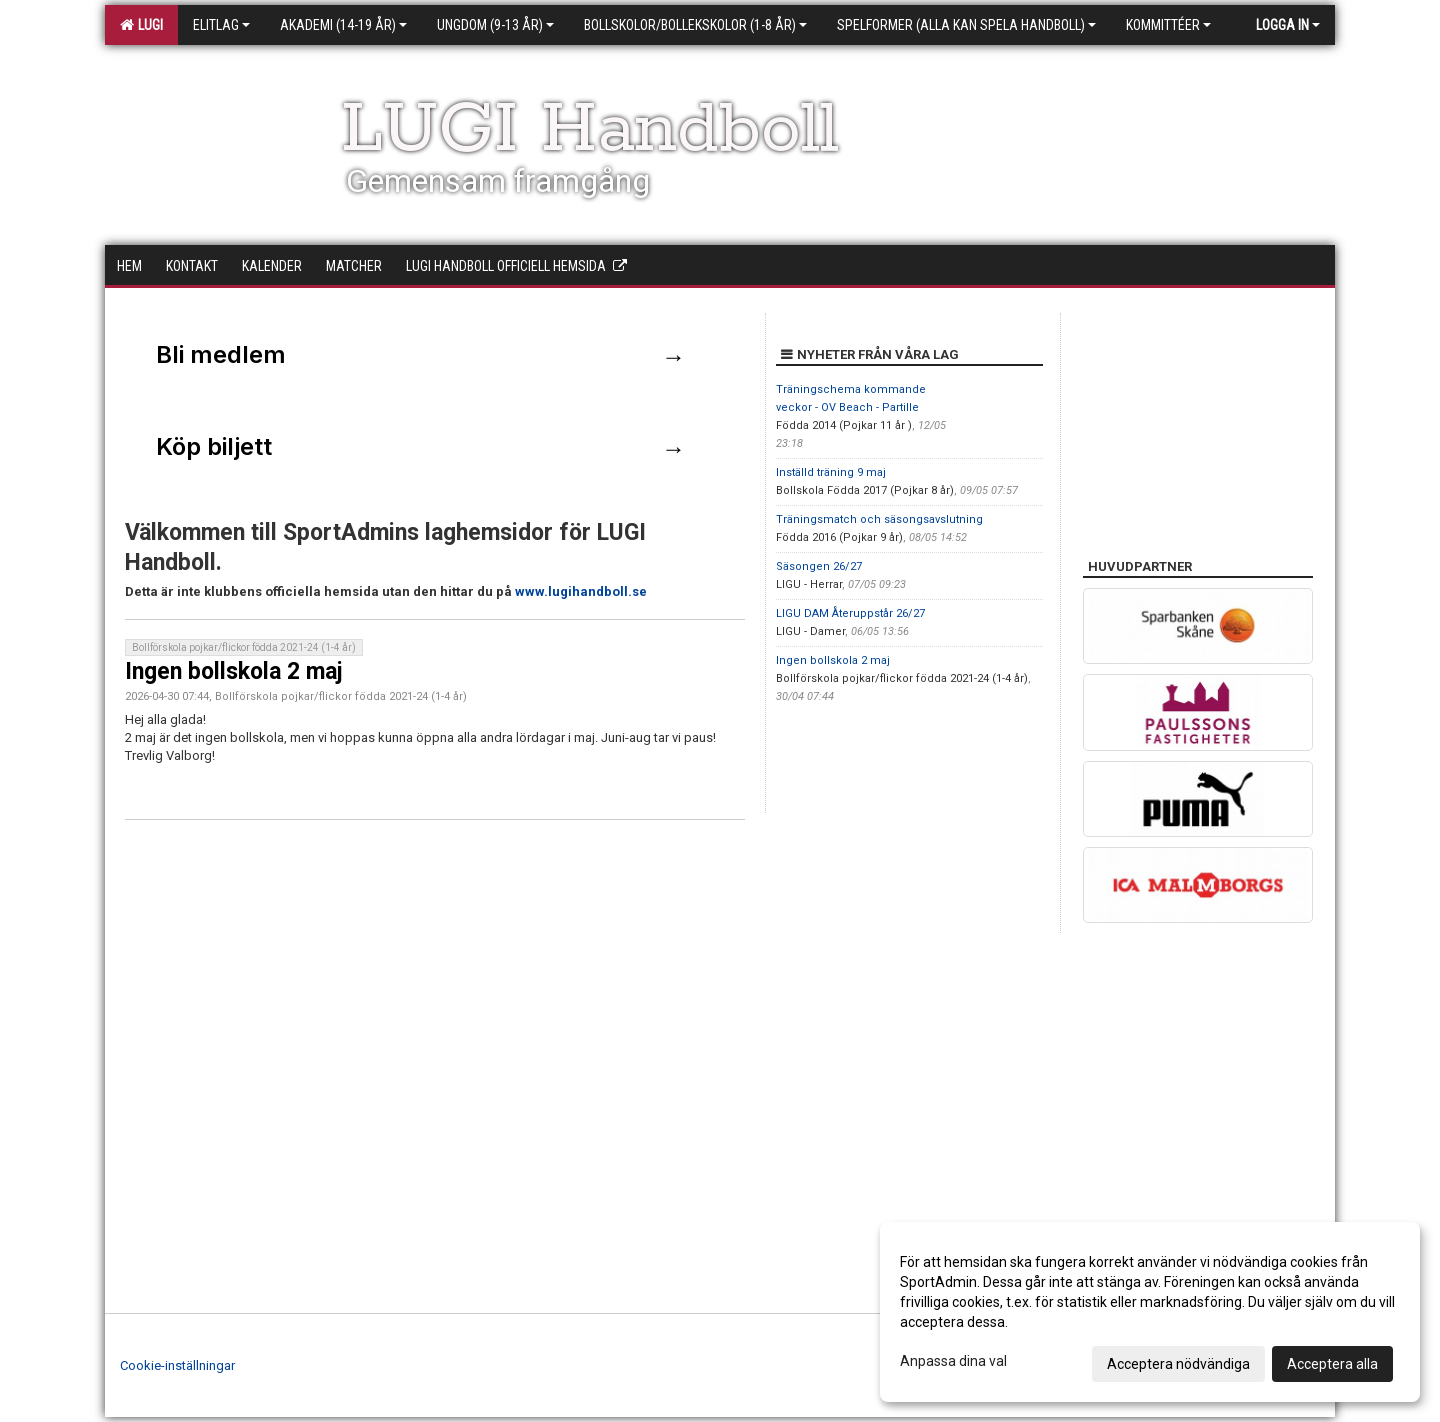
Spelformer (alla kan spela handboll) (966, 25)
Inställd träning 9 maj (831, 472)
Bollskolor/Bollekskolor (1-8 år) (695, 25)
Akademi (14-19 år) (343, 25)
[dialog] (1150, 1312)
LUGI (141, 25)
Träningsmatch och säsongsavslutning (879, 519)
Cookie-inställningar (177, 1365)
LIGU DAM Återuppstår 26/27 (850, 613)
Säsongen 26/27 (819, 566)
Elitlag (221, 25)
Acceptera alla (1332, 1364)
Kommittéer (1168, 25)
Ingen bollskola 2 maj (234, 671)
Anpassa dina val (953, 1361)
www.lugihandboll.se (581, 591)
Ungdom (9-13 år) (495, 25)
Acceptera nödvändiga (1178, 1364)
